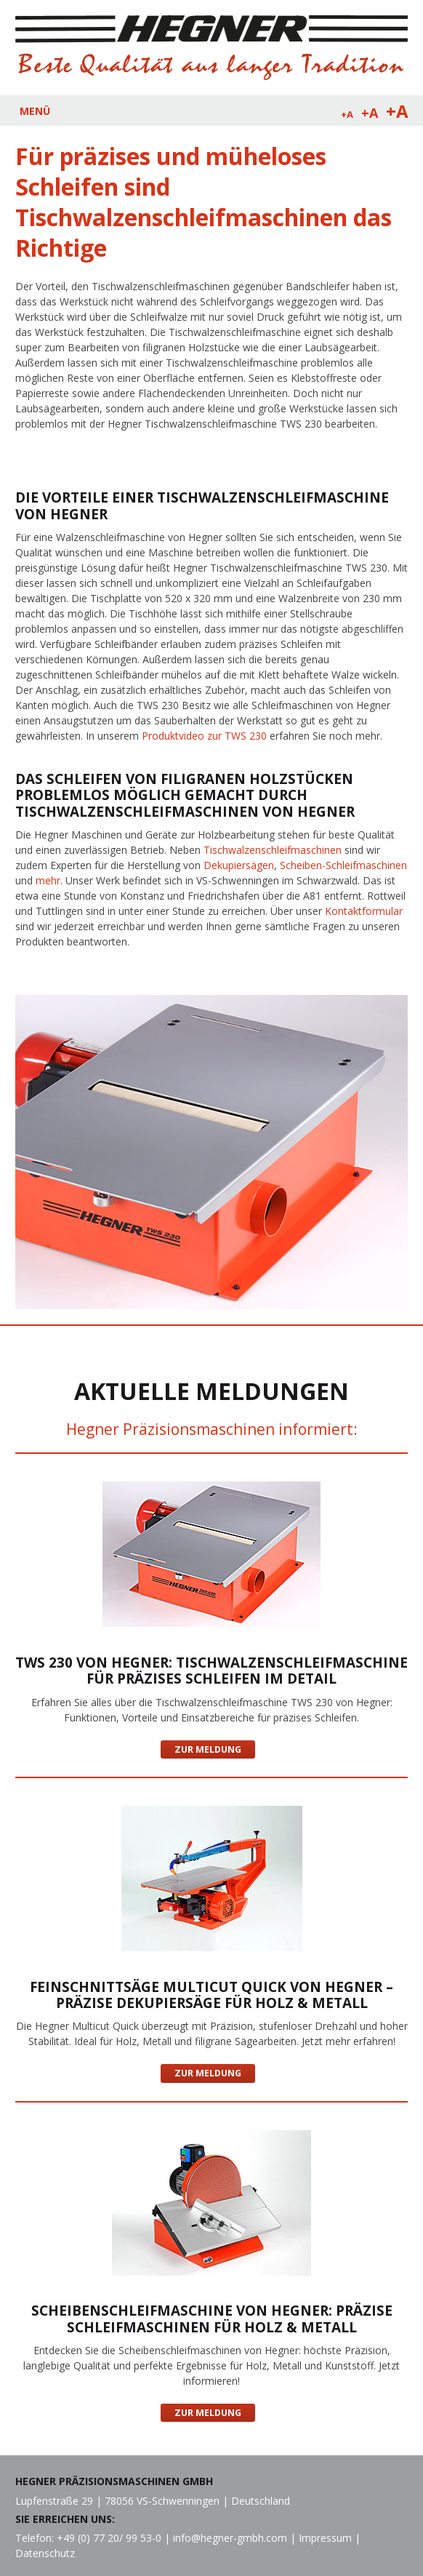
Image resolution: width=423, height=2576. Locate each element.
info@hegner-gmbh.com (230, 2538)
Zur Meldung (207, 1749)
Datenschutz (45, 2553)
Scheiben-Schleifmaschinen (343, 865)
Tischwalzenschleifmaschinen (273, 850)
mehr (48, 880)
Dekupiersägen (239, 865)
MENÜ (35, 111)
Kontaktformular (364, 911)
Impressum (325, 2538)
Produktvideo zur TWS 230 (204, 736)
